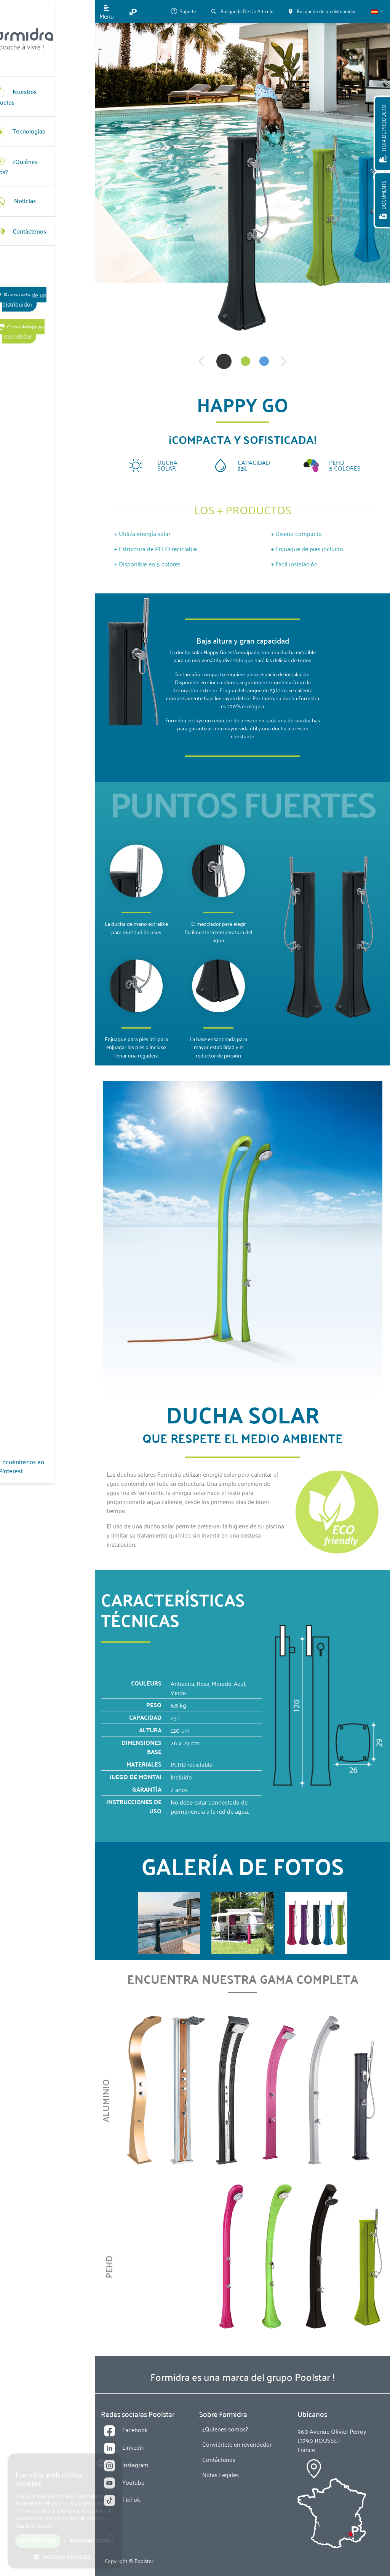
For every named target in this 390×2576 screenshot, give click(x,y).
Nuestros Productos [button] (46, 91)
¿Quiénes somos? (43, 152)
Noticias (31, 182)
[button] (376, 11)
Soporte (183, 11)
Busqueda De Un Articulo (242, 11)
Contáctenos (36, 212)
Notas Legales (220, 2474)
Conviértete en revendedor (47, 299)
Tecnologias (36, 122)
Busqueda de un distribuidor (48, 276)
